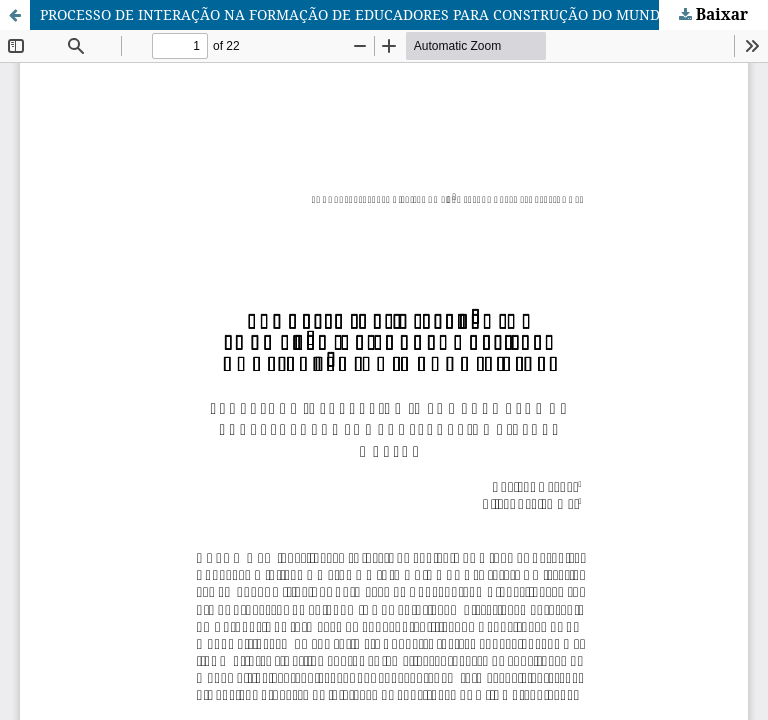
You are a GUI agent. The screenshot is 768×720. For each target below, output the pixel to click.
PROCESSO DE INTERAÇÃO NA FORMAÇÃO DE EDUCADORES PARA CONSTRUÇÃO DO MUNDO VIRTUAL (387, 14)
